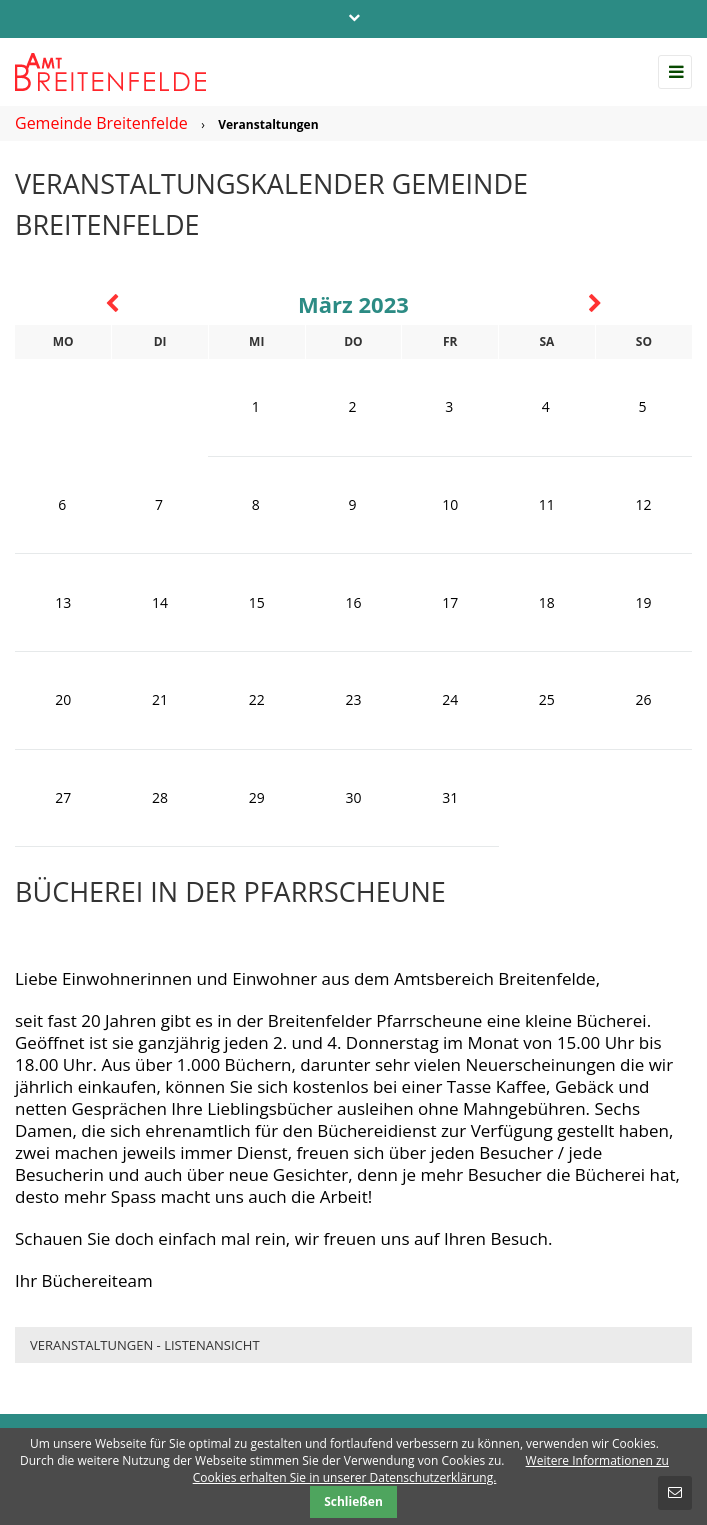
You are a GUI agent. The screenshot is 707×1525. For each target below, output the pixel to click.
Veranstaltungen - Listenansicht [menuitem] (145, 1345)
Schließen (353, 1501)
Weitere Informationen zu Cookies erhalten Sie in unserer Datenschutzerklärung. (431, 1469)
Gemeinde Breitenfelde (101, 123)
